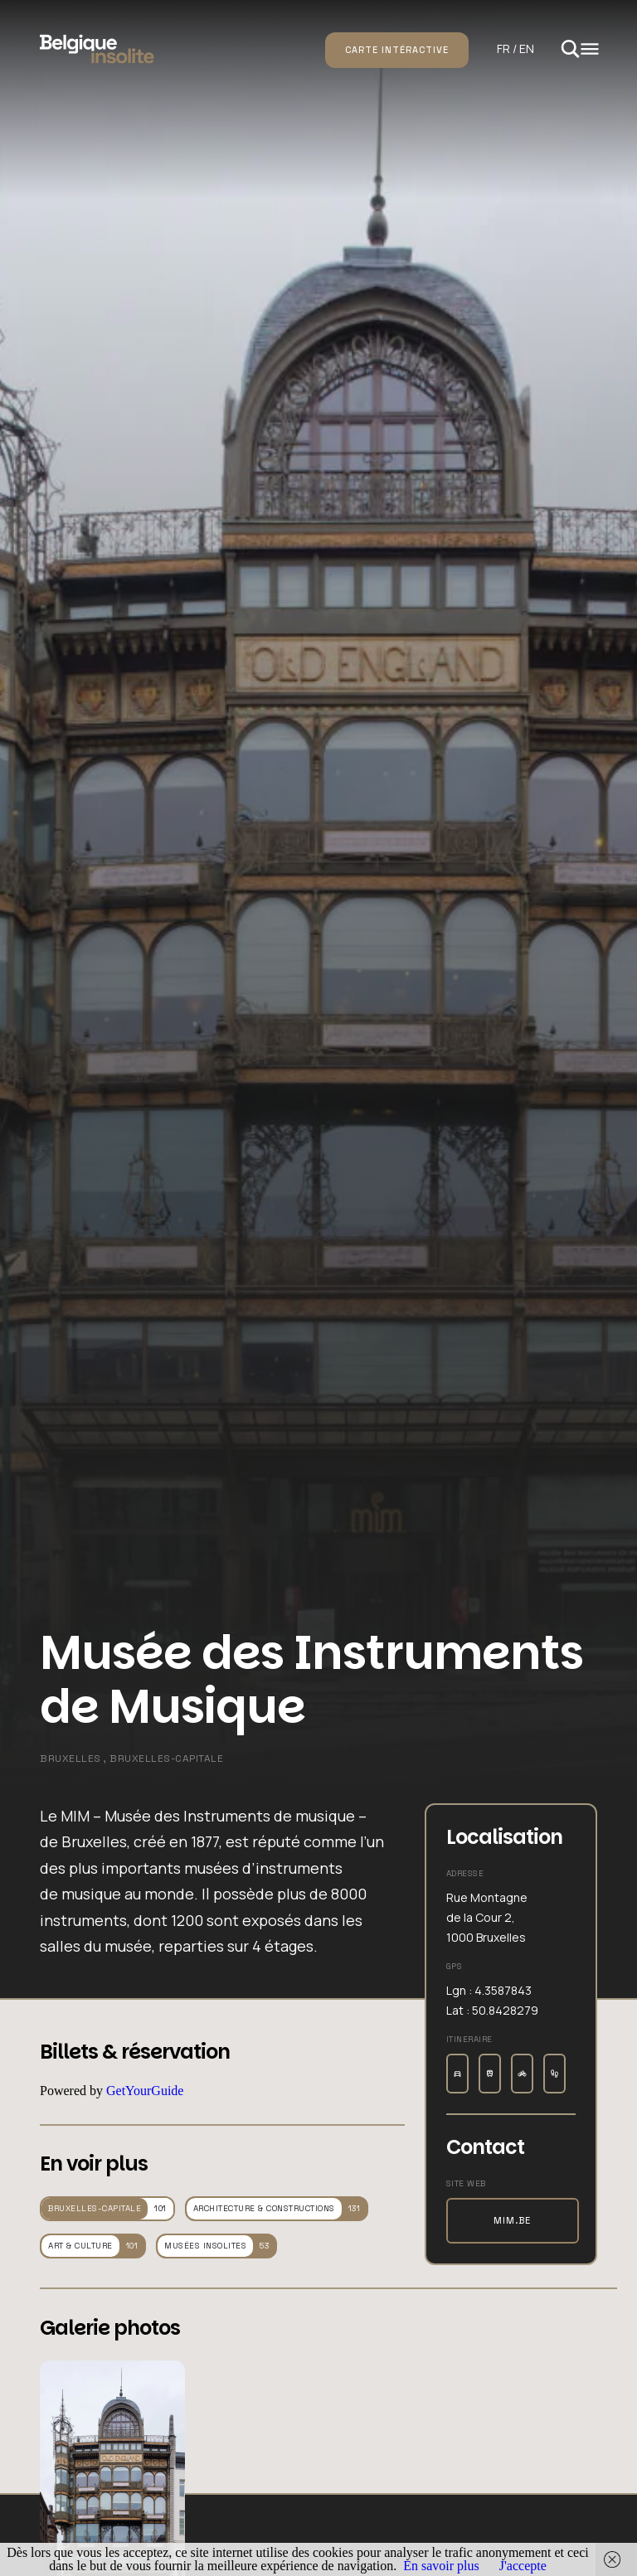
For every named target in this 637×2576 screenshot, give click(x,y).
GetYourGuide (144, 2091)
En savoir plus (441, 2566)
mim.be (512, 2220)
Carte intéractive (397, 50)
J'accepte (523, 2566)
